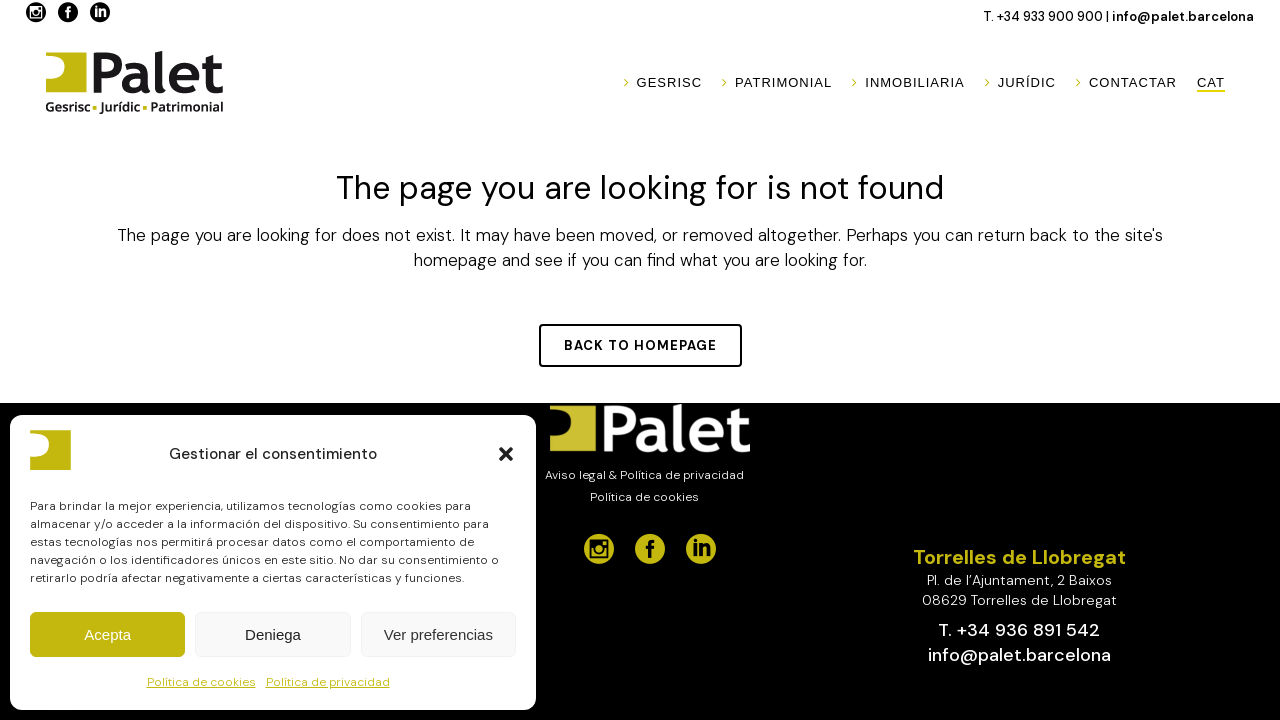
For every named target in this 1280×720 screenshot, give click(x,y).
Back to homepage (640, 345)
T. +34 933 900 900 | (1047, 16)
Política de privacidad (328, 682)
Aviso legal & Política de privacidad (644, 475)
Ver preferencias (438, 634)
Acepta (107, 634)
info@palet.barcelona (1183, 16)
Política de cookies (201, 682)
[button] (506, 454)
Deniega (273, 634)
